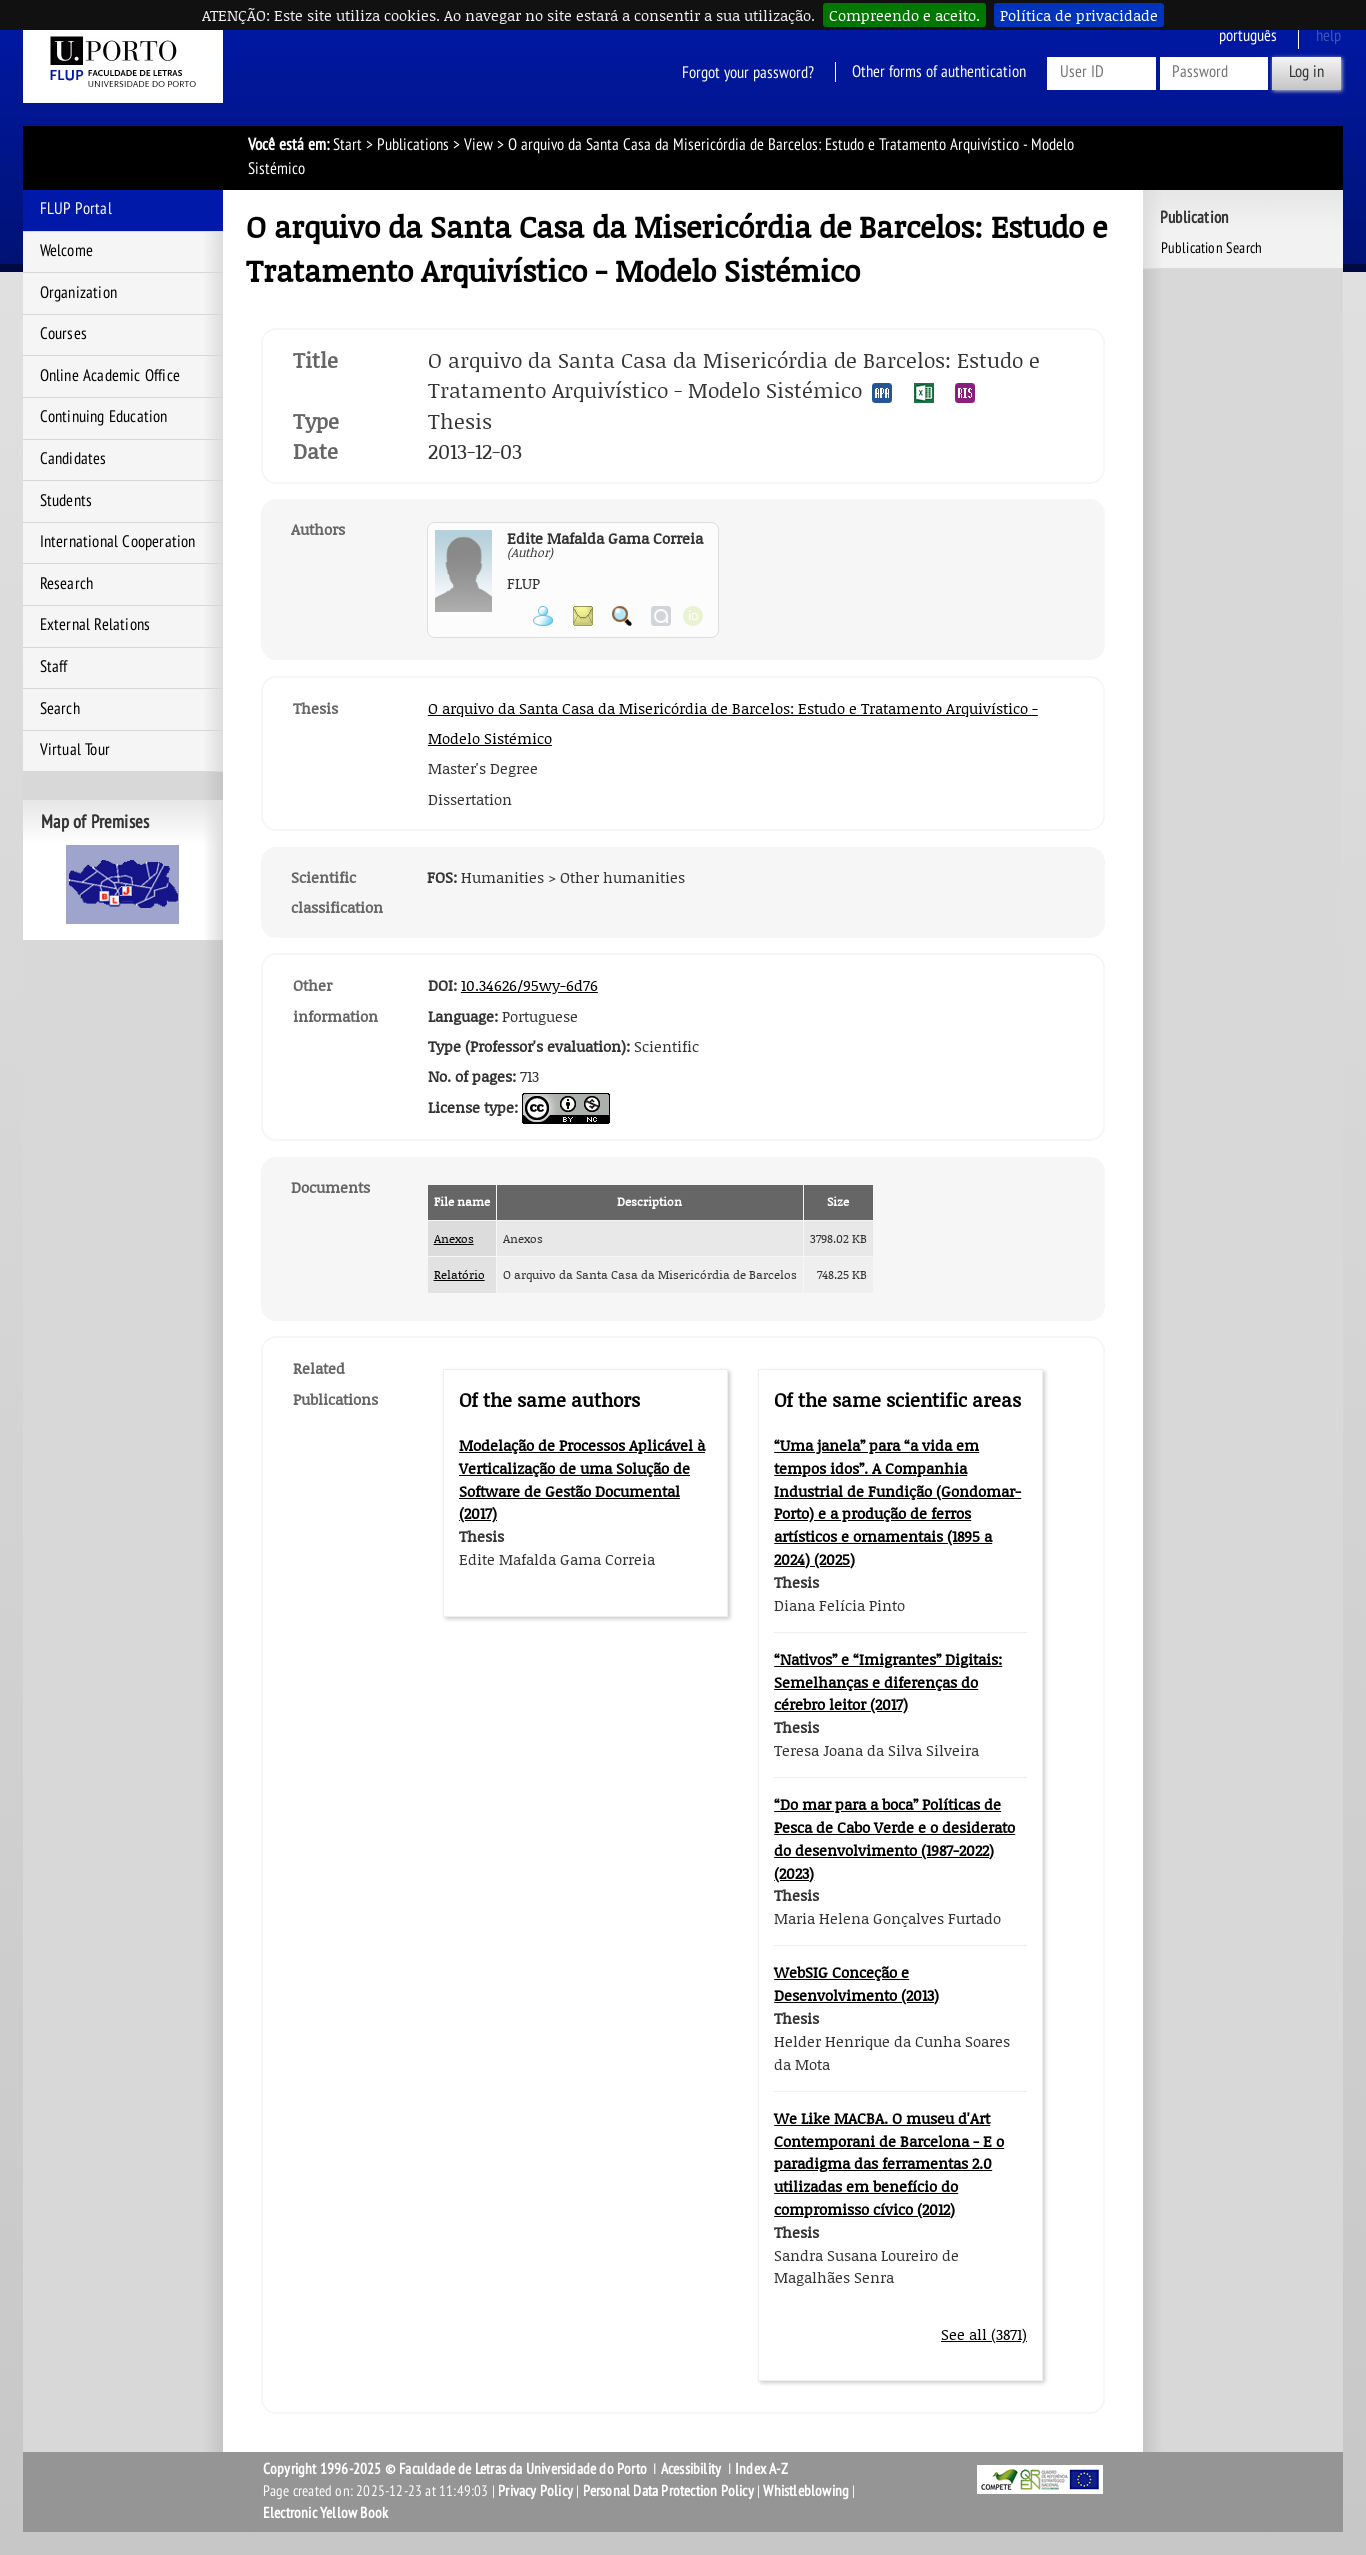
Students (66, 501)
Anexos (454, 1238)
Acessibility (691, 2469)
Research (67, 584)
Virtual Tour (75, 750)
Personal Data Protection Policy (668, 2491)
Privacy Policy (535, 2491)
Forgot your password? (748, 72)
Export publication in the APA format (882, 393)
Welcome (66, 251)
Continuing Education (104, 417)
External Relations (95, 625)
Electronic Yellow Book (325, 2513)
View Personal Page (543, 616)
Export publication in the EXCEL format (924, 393)
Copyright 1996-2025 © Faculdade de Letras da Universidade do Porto (456, 2469)
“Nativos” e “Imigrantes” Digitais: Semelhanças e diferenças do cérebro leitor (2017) (888, 1682)
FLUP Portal (76, 209)
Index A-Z (761, 2469)
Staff (54, 667)
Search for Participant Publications (622, 616)
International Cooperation (118, 542)
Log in (1306, 72)
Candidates (73, 459)
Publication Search (1212, 248)
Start (347, 145)
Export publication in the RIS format (965, 393)
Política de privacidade (1079, 15)
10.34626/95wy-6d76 (529, 985)
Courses (63, 334)
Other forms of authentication (939, 72)
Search (60, 709)
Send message (583, 616)
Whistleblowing (806, 2491)
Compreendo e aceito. (904, 15)
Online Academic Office (110, 376)
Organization (78, 293)
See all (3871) (984, 2334)
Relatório (459, 1274)
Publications (413, 145)
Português (1248, 36)
